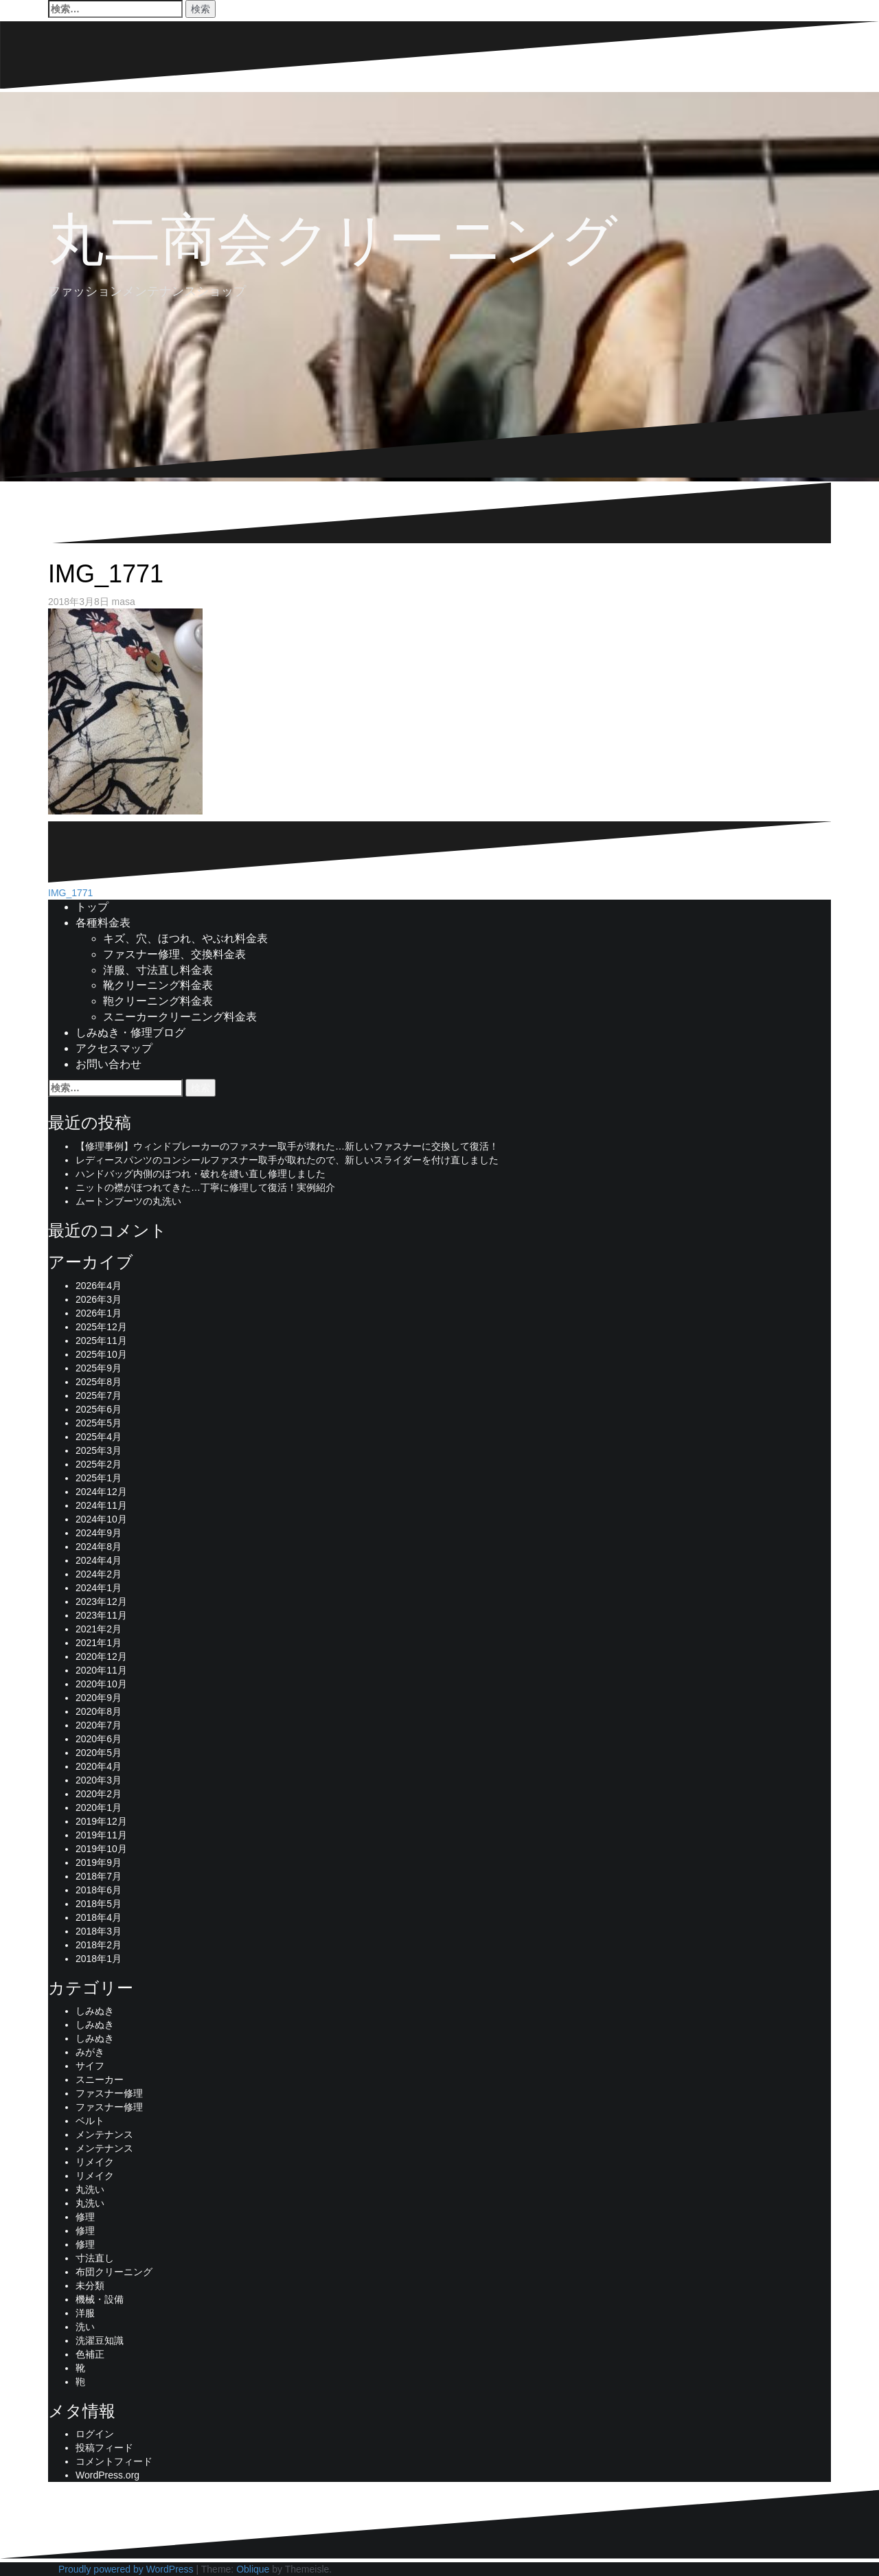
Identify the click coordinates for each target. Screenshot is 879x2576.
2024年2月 (99, 1574)
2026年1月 (99, 1313)
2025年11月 (101, 1340)
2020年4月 (99, 1766)
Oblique (252, 2569)
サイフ (90, 2065)
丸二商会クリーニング (333, 239)
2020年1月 (99, 1807)
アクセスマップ (114, 1048)
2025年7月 (99, 1395)
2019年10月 (101, 1848)
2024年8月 (99, 1546)
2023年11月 (101, 1615)
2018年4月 (99, 1917)
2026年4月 (99, 1285)
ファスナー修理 (109, 2093)
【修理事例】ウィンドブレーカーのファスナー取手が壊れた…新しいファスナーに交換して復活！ (287, 1146)
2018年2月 (99, 1944)
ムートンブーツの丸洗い (128, 1201)
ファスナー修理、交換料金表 (174, 954)
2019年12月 (101, 1821)
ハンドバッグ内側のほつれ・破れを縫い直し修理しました (201, 1173)
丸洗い (90, 2189)
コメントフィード (114, 2461)
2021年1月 (99, 1642)
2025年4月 (99, 1436)
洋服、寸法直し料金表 (158, 970)
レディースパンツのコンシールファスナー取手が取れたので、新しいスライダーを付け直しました (287, 1159)
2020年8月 (99, 1711)
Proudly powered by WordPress (126, 2569)
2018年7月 (99, 1876)
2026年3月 (99, 1299)
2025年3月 (99, 1450)
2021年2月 (99, 1628)
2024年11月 (101, 1505)
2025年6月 (99, 1409)
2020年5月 (99, 1752)
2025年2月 (99, 1464)
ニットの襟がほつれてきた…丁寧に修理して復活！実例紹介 (205, 1187)
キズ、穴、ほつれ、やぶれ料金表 (185, 938)
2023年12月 (101, 1601)
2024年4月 (99, 1560)
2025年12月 (101, 1326)
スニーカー (100, 2079)
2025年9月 (99, 1368)
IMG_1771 (70, 892)
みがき (90, 2052)
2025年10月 (101, 1354)
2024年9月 (99, 1532)
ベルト (90, 2120)
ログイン (95, 2433)
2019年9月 (99, 1862)
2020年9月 (99, 1697)
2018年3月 (99, 1931)
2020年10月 (101, 1683)
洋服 (85, 2312)
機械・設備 (100, 2299)
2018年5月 (99, 1903)
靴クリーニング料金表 (158, 985)
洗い (85, 2326)
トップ (92, 907)
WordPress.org (107, 2475)
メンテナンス (104, 2134)
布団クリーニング (114, 2271)
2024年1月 (99, 1587)
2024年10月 (101, 1519)
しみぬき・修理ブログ (130, 1032)
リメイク (95, 2161)
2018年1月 (99, 1958)
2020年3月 (99, 1780)
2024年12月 (101, 1491)
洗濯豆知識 (100, 2340)
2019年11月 (101, 1835)
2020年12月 (101, 1656)
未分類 (90, 2285)
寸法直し (95, 2258)
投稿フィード (104, 2447)
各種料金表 (103, 922)
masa (123, 601)
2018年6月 (99, 1889)
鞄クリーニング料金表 (158, 1001)
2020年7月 (99, 1725)
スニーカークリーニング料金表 (180, 1017)
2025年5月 (99, 1422)
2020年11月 (101, 1670)
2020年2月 (99, 1793)
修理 (85, 2216)
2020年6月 (99, 1738)
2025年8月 (99, 1381)
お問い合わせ (108, 1064)
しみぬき (95, 2010)
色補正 (90, 2354)
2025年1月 (99, 1477)
